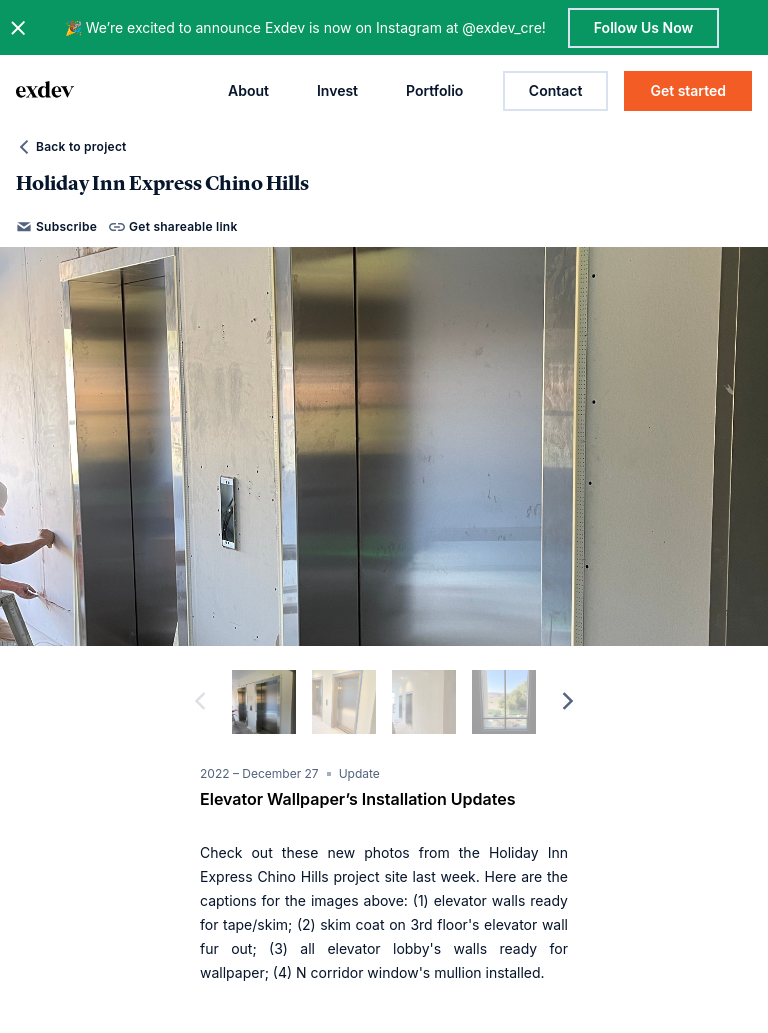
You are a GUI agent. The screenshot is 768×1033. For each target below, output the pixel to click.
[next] (568, 702)
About (248, 90)
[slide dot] (264, 702)
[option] (384, 446)
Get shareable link (173, 227)
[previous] (200, 702)
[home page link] (45, 91)
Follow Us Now (643, 27)
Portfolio (434, 90)
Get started (688, 90)
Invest (337, 90)
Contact (556, 90)
